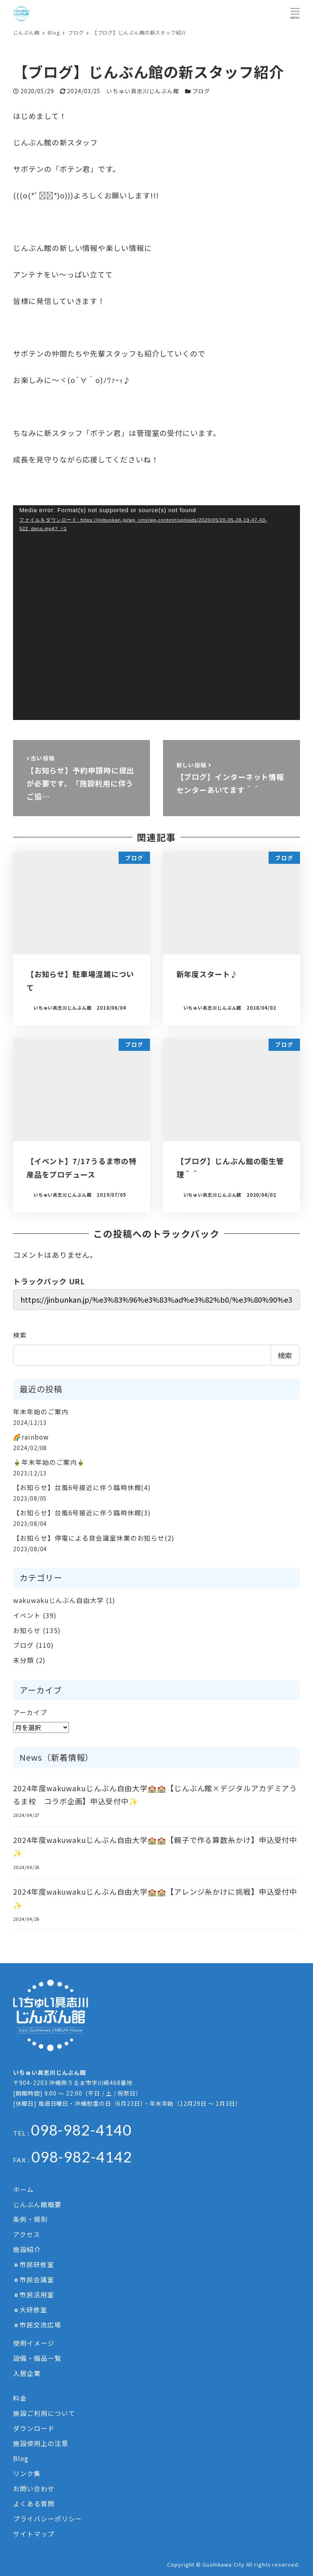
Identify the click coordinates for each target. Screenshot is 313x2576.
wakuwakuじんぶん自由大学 (58, 1600)
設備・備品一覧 (37, 2358)
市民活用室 (37, 2294)
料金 (20, 2398)
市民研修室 (37, 2264)
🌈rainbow (30, 1437)
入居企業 (27, 2373)
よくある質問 (33, 2503)
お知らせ (27, 1630)
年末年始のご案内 (40, 1411)
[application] (156, 612)
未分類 (23, 1660)
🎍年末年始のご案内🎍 (49, 1462)
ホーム (23, 2189)
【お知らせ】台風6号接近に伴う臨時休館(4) (82, 1487)
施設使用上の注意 (40, 2443)
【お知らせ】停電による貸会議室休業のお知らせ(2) (93, 1538)
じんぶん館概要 (37, 2204)
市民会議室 (37, 2279)
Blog (21, 2458)
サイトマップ (33, 2534)
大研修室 (33, 2309)
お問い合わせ (33, 2488)
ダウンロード (33, 2428)
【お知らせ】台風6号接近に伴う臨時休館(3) (82, 1512)
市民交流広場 (40, 2324)
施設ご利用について (44, 2413)
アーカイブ (30, 1712)
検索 (20, 1335)
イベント (27, 1615)
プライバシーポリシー (47, 2518)
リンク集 (27, 2473)
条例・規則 (30, 2219)
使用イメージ (33, 2343)
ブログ (201, 91)
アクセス (26, 2234)
